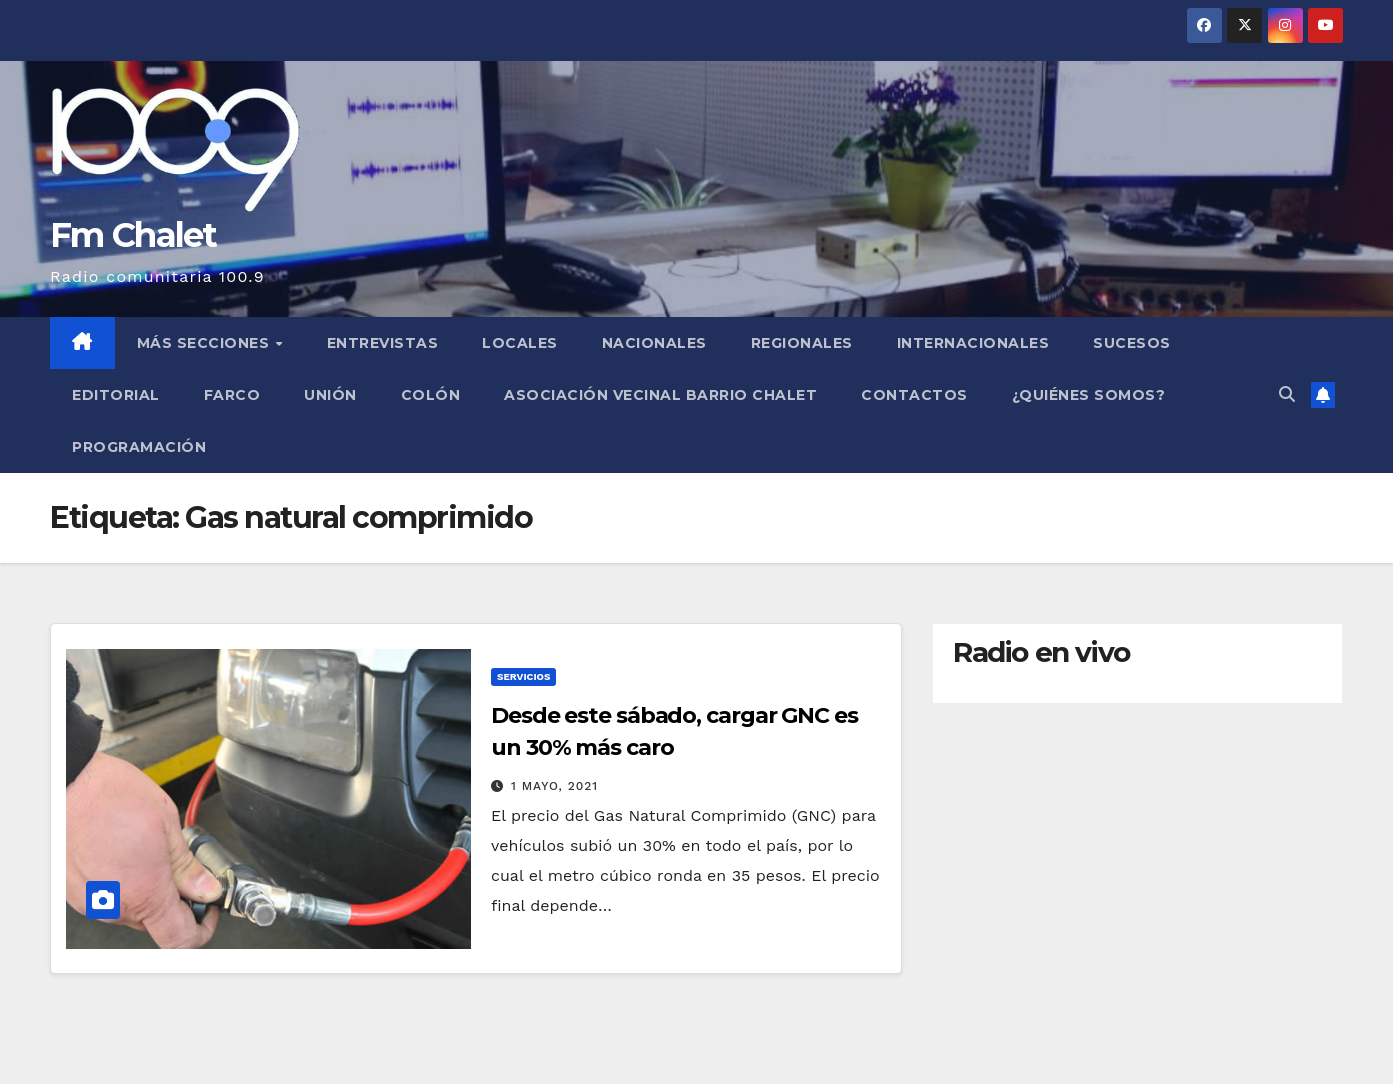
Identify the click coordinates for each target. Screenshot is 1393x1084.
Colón (431, 395)
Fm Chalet (133, 235)
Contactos (914, 395)
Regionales (802, 343)
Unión (330, 395)
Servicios (523, 676)
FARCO (232, 395)
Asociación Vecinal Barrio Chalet (660, 395)
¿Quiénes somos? (1089, 395)
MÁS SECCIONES (205, 343)
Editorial (116, 395)
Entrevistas (383, 343)
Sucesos (1132, 343)
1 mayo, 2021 (554, 786)
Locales (520, 343)
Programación (139, 447)
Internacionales (973, 343)
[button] (1287, 394)
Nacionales (654, 343)
